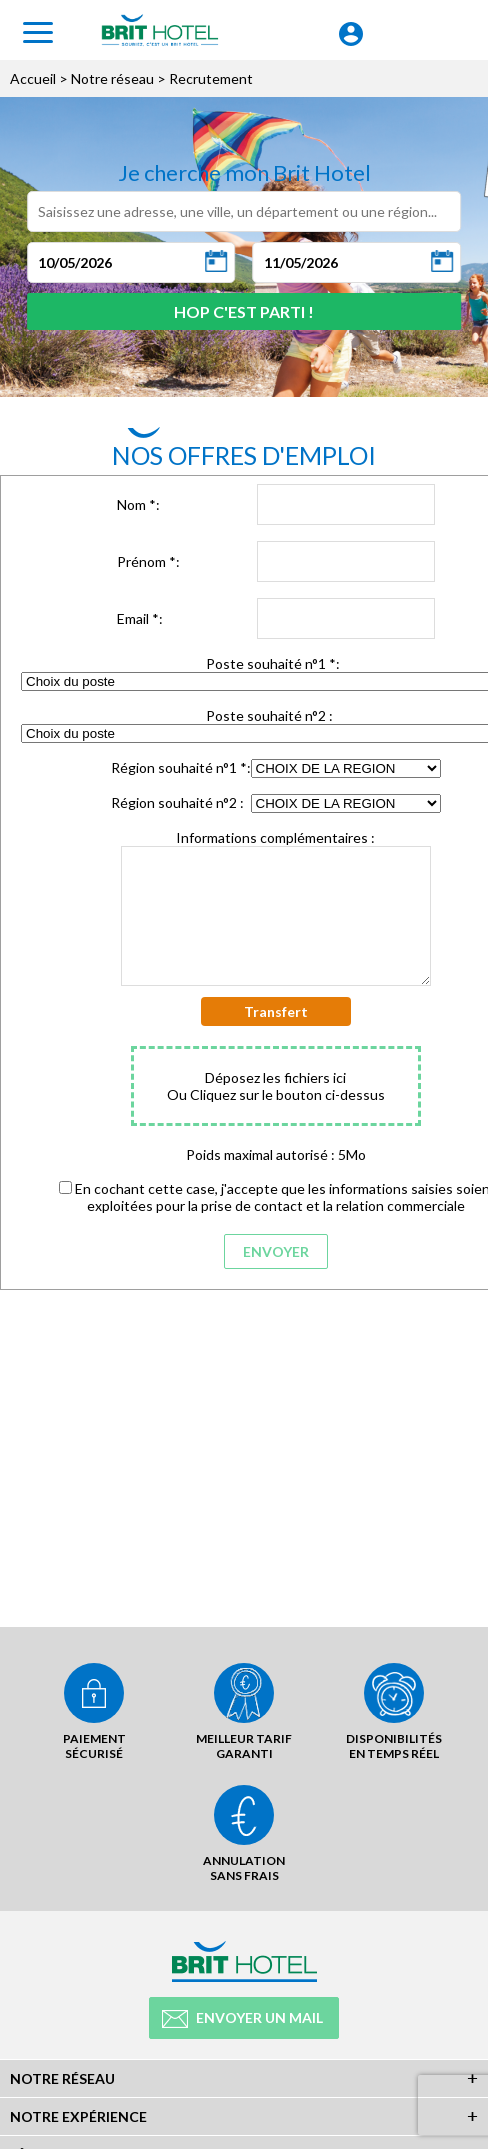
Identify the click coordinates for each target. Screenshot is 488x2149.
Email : (140, 618)
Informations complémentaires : (275, 837)
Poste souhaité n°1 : (273, 663)
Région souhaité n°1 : (181, 767)
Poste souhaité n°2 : (269, 715)
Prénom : (148, 561)
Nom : (138, 504)
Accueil (33, 78)
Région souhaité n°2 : (177, 802)
